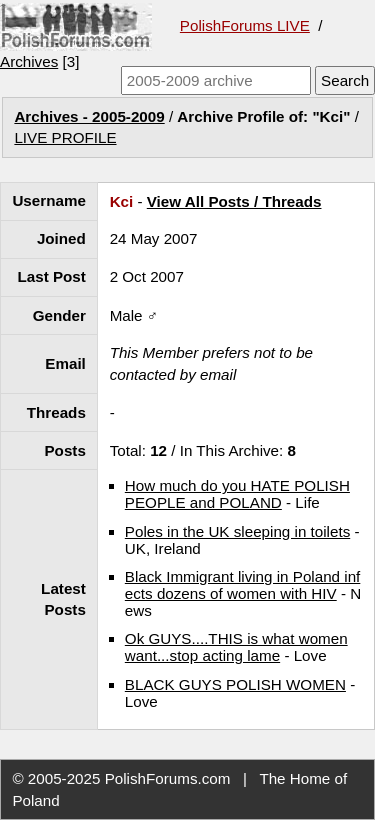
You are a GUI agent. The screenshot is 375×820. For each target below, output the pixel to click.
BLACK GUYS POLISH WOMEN (235, 684)
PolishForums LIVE (245, 25)
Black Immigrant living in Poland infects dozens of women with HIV (243, 585)
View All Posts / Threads (234, 201)
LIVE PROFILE (65, 137)
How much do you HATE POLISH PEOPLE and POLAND (237, 494)
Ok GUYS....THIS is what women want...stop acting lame (236, 647)
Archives (29, 61)
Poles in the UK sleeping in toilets (237, 531)
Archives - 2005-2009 (89, 116)
